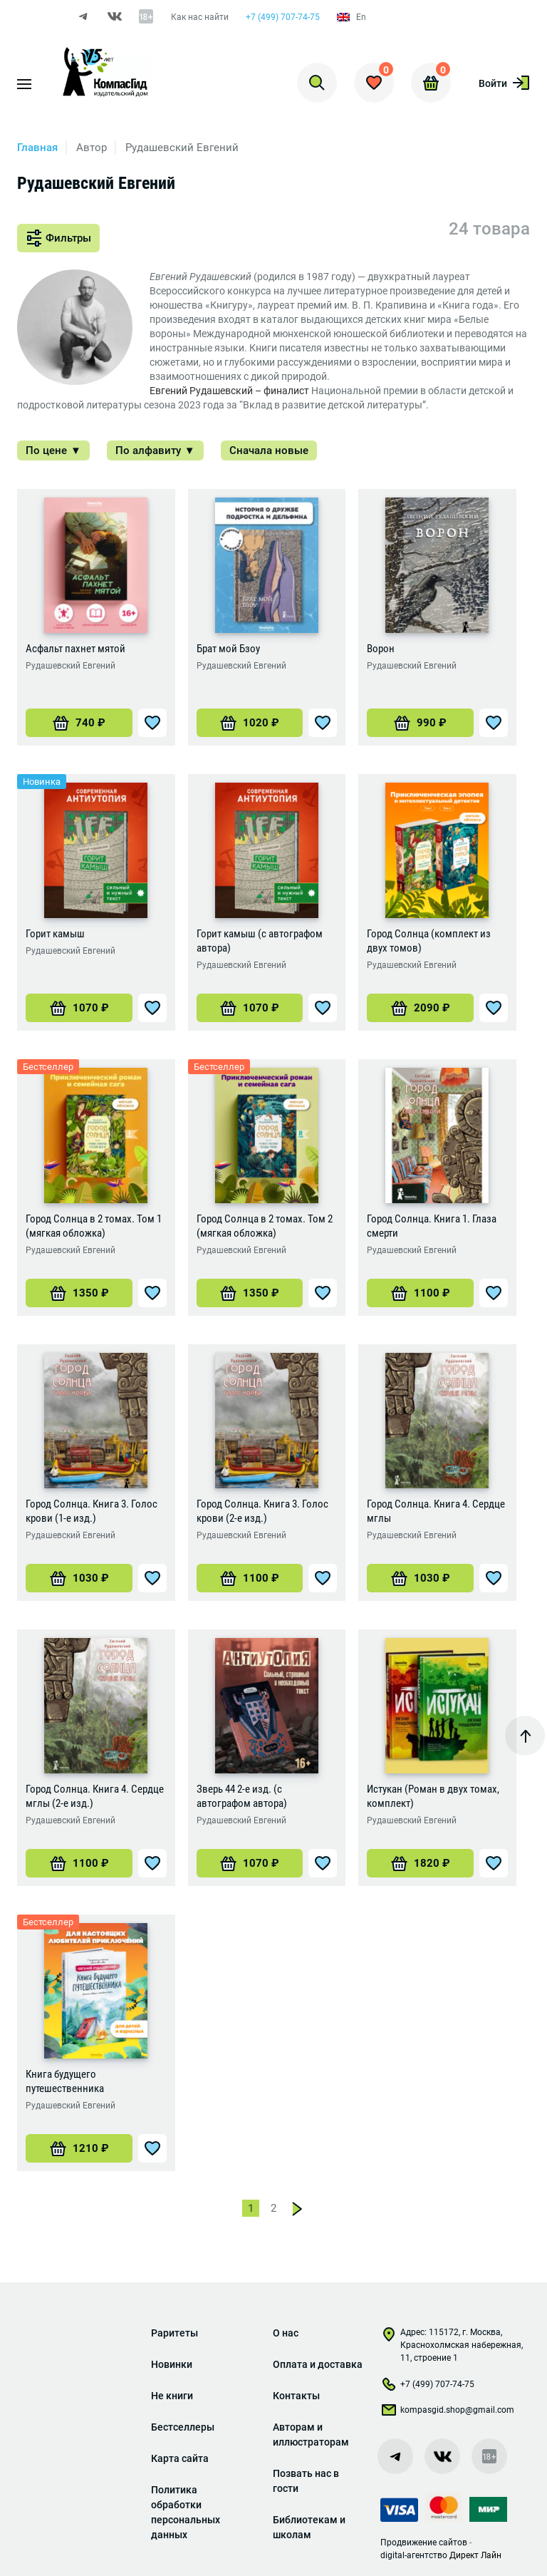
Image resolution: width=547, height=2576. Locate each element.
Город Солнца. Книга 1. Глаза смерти (431, 1227)
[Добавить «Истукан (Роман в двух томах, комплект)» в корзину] (420, 1864)
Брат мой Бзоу (228, 650)
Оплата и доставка (318, 2364)
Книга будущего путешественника (65, 2082)
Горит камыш (55, 935)
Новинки (171, 2364)
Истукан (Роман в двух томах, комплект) (433, 1797)
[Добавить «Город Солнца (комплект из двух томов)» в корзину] (420, 1009)
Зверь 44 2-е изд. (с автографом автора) (242, 1797)
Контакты (296, 2395)
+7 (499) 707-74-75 (283, 17)
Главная (37, 149)
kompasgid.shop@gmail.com (447, 2413)
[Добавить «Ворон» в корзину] (420, 724)
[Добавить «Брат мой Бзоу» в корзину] (250, 724)
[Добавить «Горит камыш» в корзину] (79, 1009)
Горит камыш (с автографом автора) (260, 942)
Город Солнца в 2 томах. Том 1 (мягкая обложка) (94, 1227)
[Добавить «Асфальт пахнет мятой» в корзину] (79, 724)
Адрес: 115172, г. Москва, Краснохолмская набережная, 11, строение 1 (451, 2345)
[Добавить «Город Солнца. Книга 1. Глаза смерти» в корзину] (420, 1294)
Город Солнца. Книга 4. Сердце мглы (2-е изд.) (95, 1797)
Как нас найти (200, 17)
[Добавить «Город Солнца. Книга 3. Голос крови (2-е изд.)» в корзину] (250, 1579)
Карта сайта (180, 2458)
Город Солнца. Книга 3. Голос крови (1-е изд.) (91, 1512)
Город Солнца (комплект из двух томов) (429, 942)
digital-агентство (413, 2555)
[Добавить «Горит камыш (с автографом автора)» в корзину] (250, 1009)
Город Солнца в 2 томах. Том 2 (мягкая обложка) (265, 1227)
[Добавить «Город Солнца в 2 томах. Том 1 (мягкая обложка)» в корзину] (79, 1294)
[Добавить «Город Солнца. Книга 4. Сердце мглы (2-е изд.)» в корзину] (79, 1864)
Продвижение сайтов (423, 2542)
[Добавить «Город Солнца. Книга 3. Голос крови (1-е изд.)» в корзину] (79, 1579)
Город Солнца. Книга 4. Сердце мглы (436, 1512)
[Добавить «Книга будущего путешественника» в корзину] (79, 2149)
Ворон (381, 650)
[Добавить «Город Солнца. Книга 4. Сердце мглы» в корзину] (420, 1579)
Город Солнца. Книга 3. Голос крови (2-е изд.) (262, 1512)
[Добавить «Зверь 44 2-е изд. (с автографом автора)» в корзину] (250, 1864)
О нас (285, 2333)
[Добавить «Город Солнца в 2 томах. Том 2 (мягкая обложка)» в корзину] (250, 1294)
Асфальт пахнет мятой (75, 650)
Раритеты (174, 2333)
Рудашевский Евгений (70, 667)
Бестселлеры (182, 2427)
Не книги (172, 2395)
